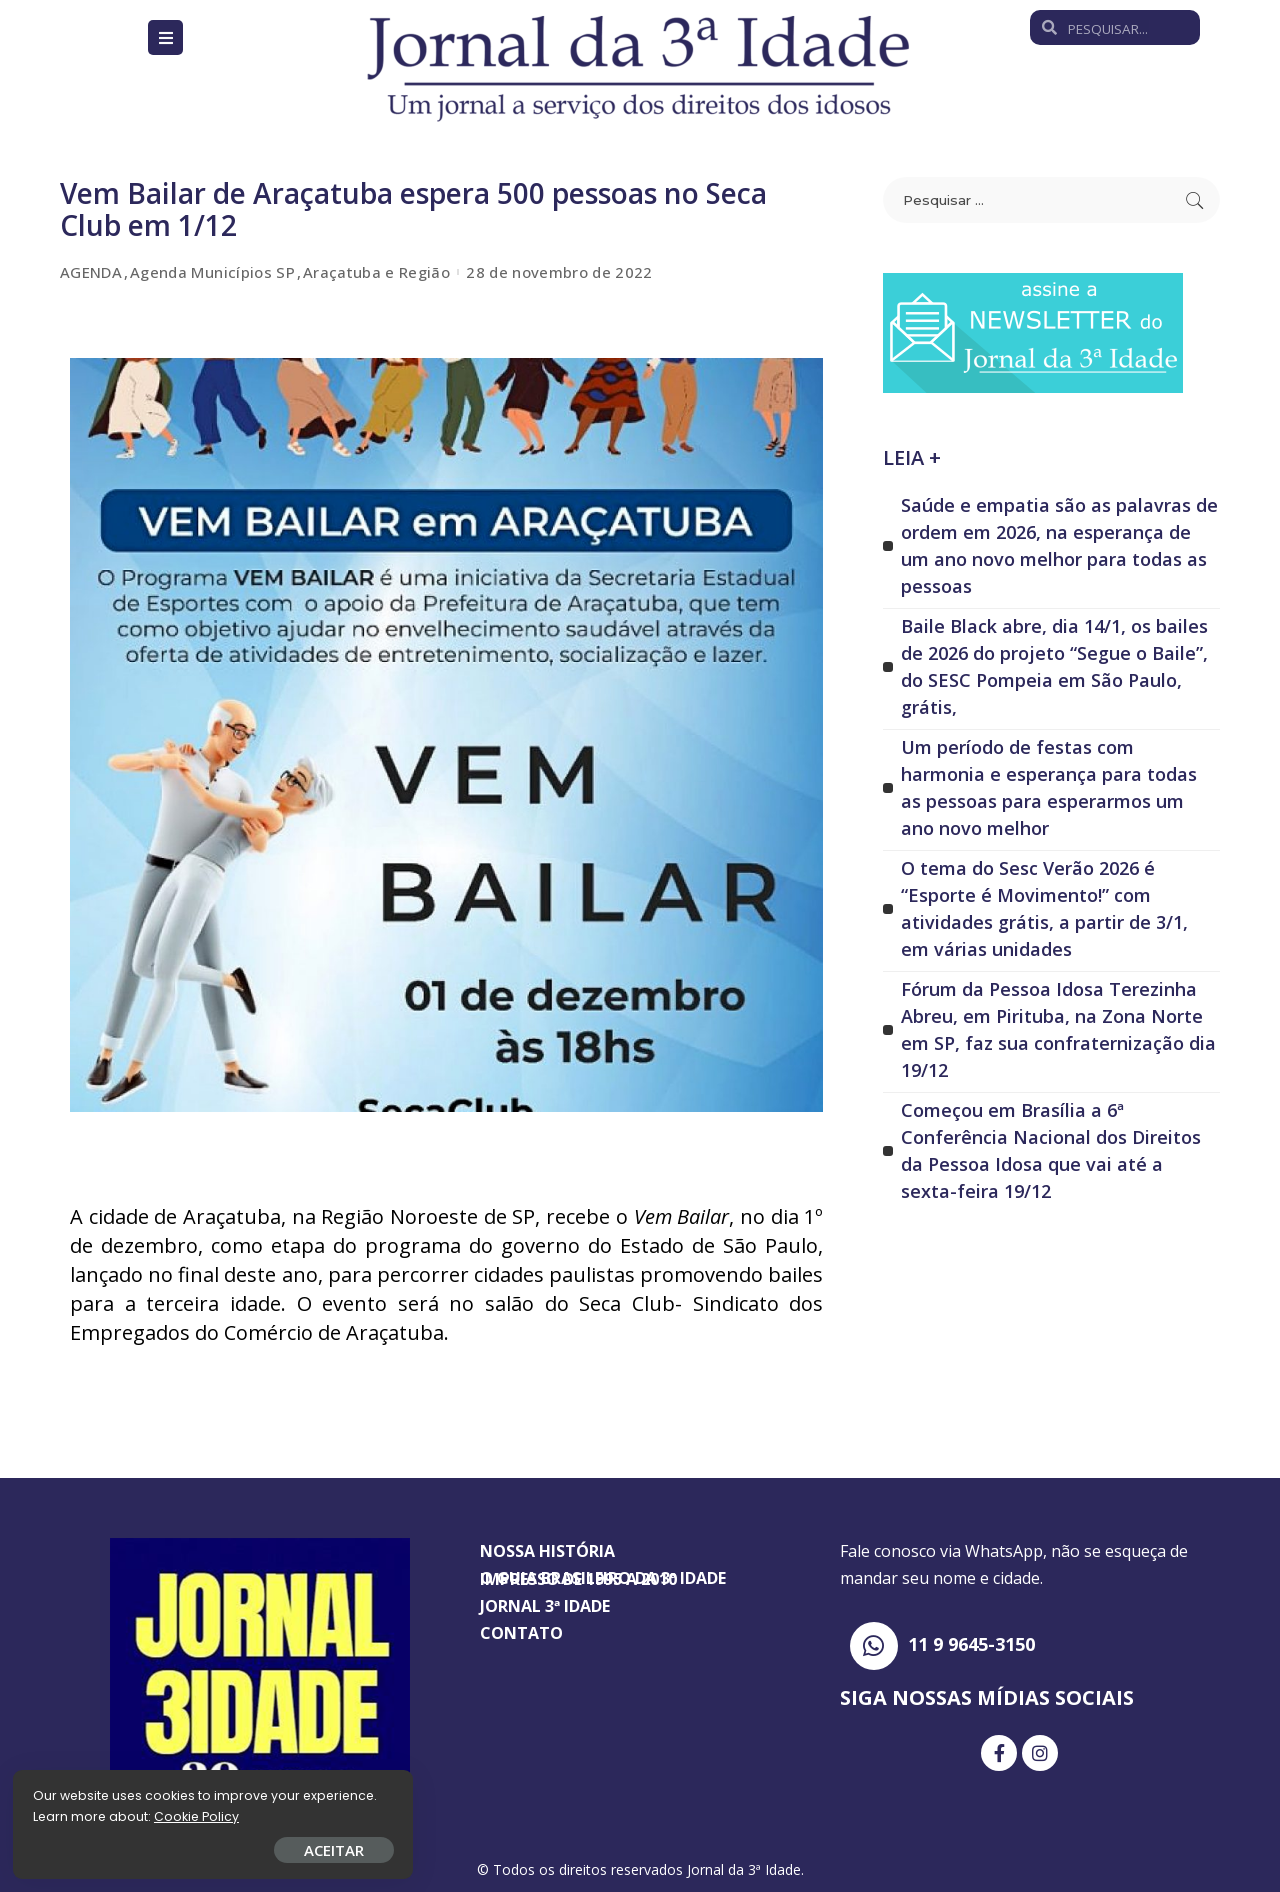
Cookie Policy (77, 1814)
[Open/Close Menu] (165, 37)
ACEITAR (235, 1848)
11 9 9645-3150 (971, 1644)
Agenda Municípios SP (212, 272)
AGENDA (91, 272)
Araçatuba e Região (376, 272)
